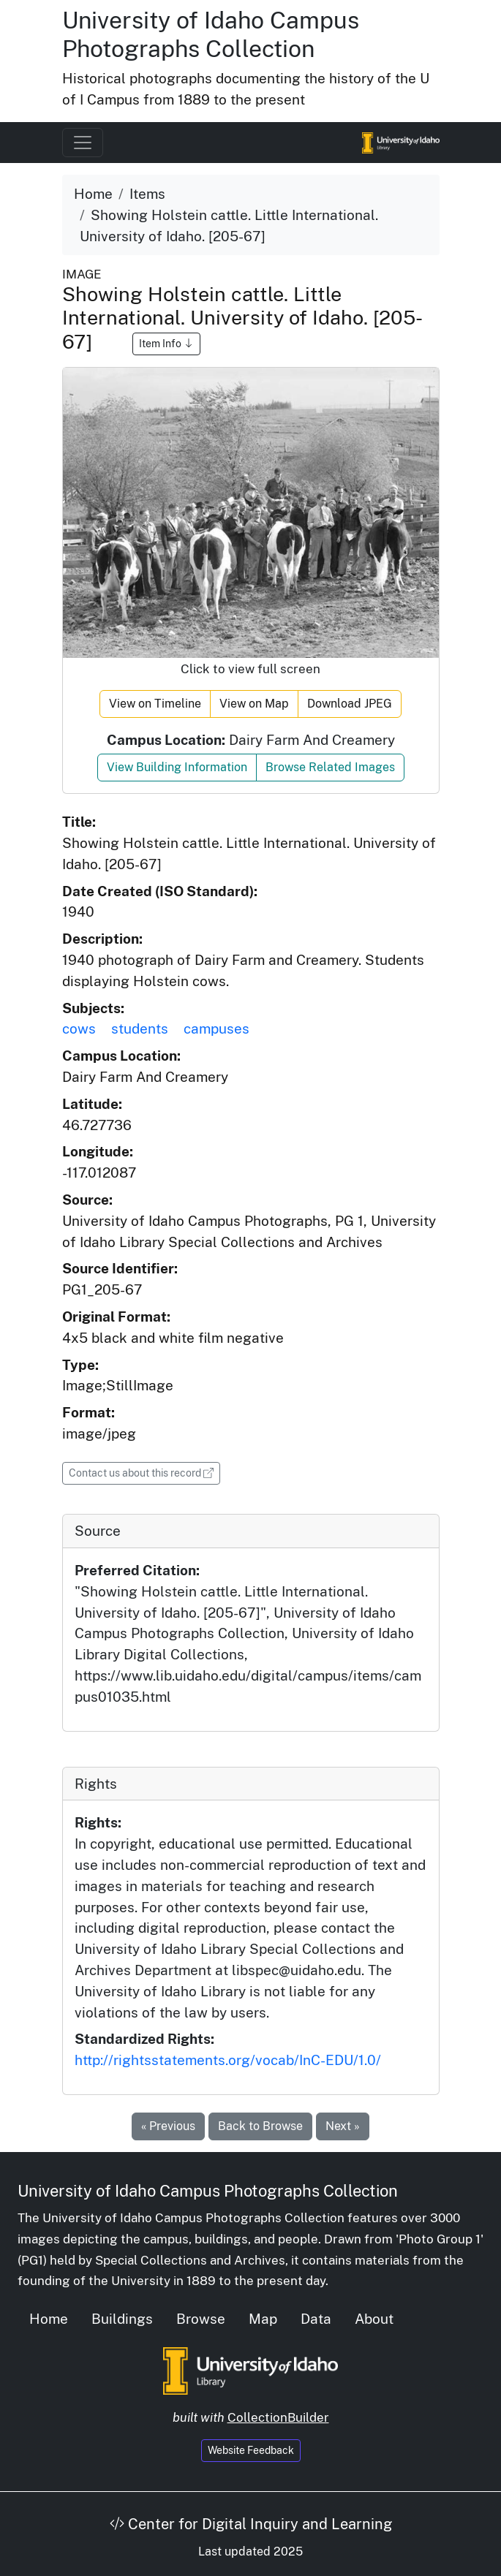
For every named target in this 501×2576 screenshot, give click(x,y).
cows (79, 1028)
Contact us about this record (144, 1472)
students (139, 1028)
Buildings (122, 2319)
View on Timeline (155, 704)
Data (316, 2319)
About (374, 2319)
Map (263, 2319)
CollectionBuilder (278, 2417)
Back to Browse (260, 2126)
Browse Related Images (330, 767)
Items (147, 194)
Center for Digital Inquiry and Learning (251, 2524)
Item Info (166, 343)
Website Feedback (251, 2450)
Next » (342, 2126)
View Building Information (177, 767)
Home (93, 194)
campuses (216, 1028)
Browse (200, 2319)
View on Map (254, 704)
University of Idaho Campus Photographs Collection (210, 34)
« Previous (168, 2126)
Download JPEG (349, 704)
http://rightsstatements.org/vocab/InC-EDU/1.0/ (228, 2060)
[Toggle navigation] (82, 142)
